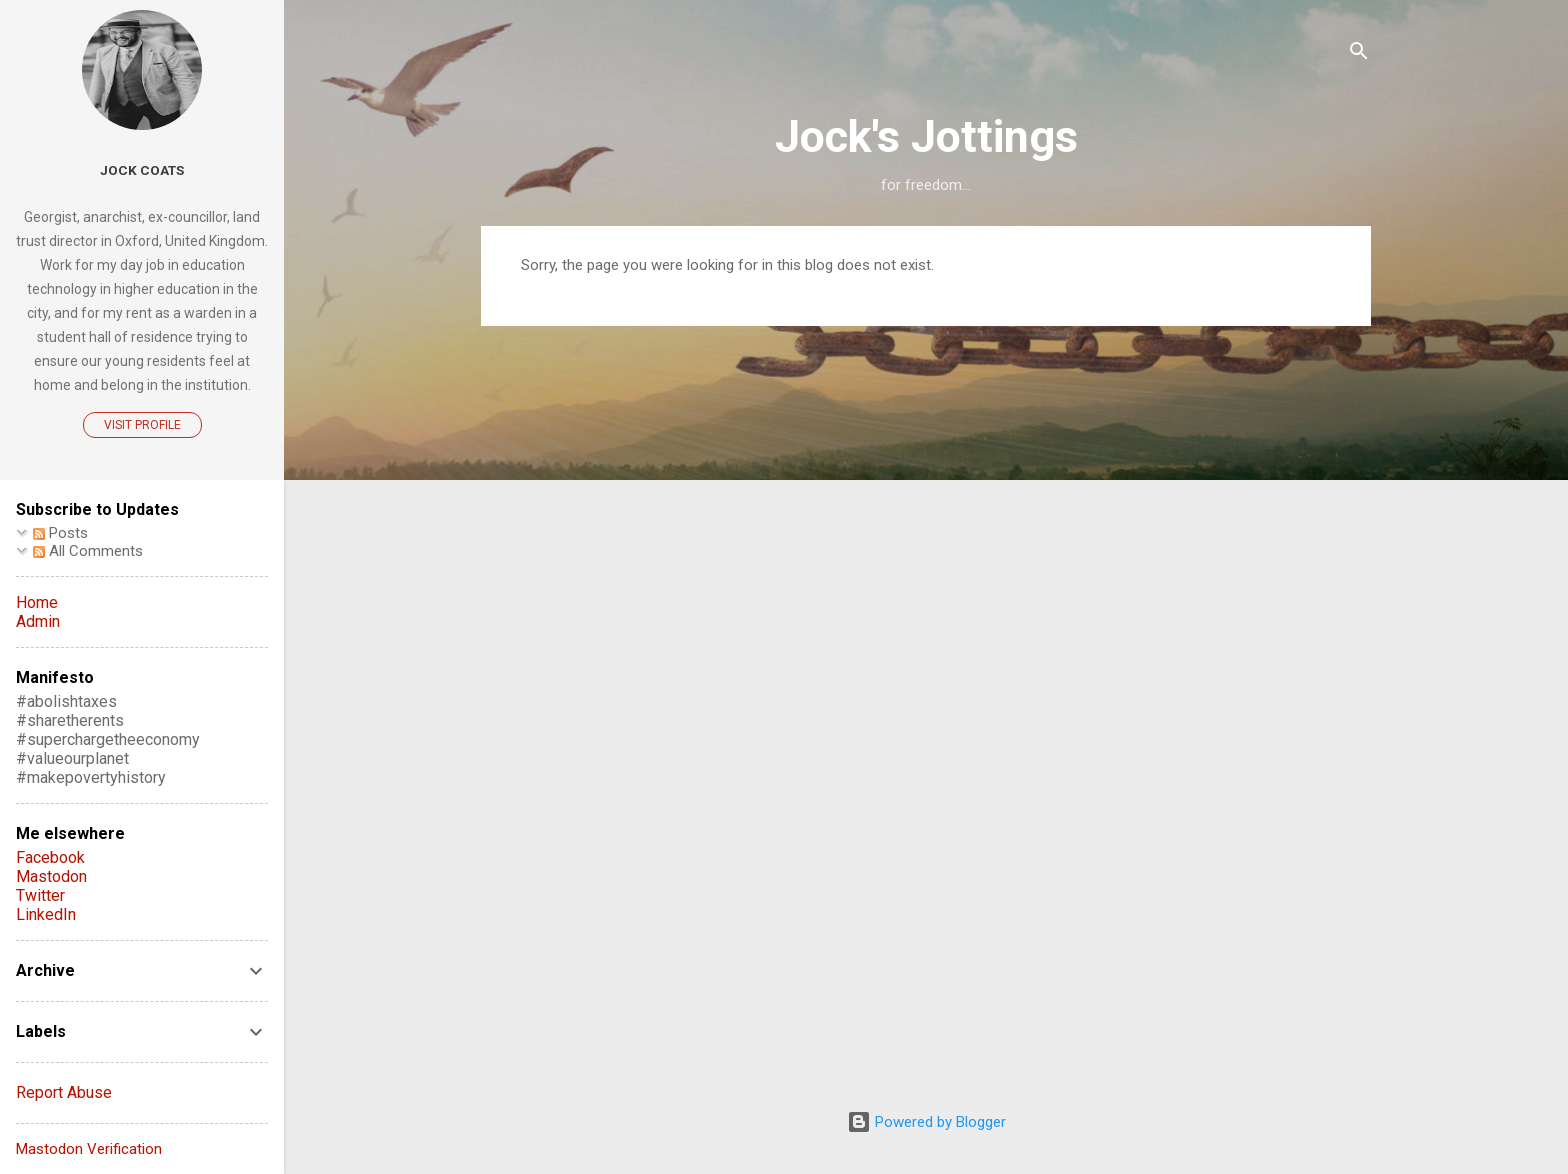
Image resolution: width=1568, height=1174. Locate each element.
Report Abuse (64, 1092)
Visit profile (142, 425)
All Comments (88, 551)
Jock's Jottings (926, 136)
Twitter (40, 895)
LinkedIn (46, 914)
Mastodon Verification (89, 1149)
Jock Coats (142, 170)
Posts (60, 533)
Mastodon (51, 876)
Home (37, 602)
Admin (38, 621)
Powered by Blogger (926, 1122)
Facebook (50, 857)
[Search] (1359, 54)
